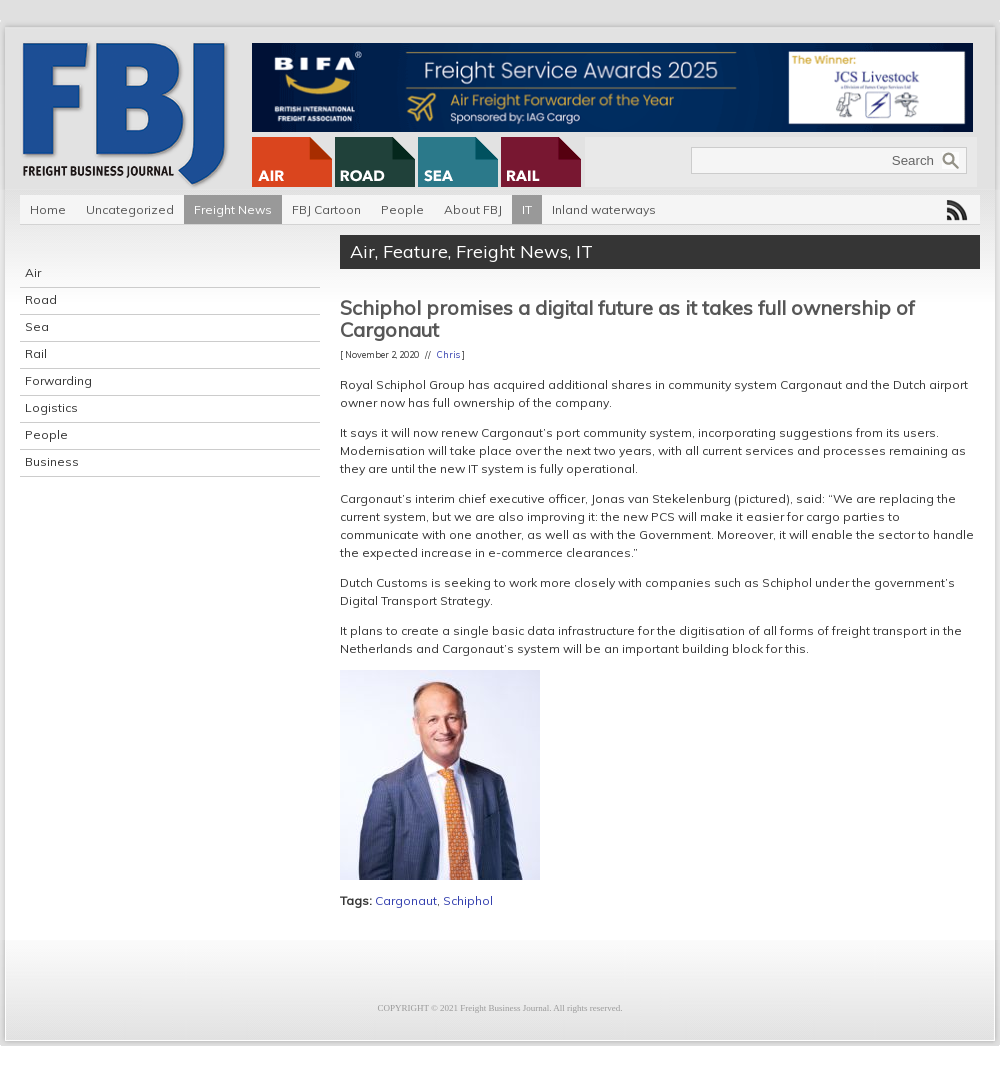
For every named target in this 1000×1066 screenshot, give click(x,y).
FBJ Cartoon (326, 209)
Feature (415, 251)
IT (527, 209)
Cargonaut (406, 900)
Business (52, 461)
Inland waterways (604, 209)
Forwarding (58, 380)
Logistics (51, 407)
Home (48, 209)
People (402, 209)
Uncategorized (130, 209)
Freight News (233, 209)
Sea (37, 326)
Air (33, 272)
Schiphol (468, 900)
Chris (448, 354)
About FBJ (473, 209)
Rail (36, 353)
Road (41, 299)
